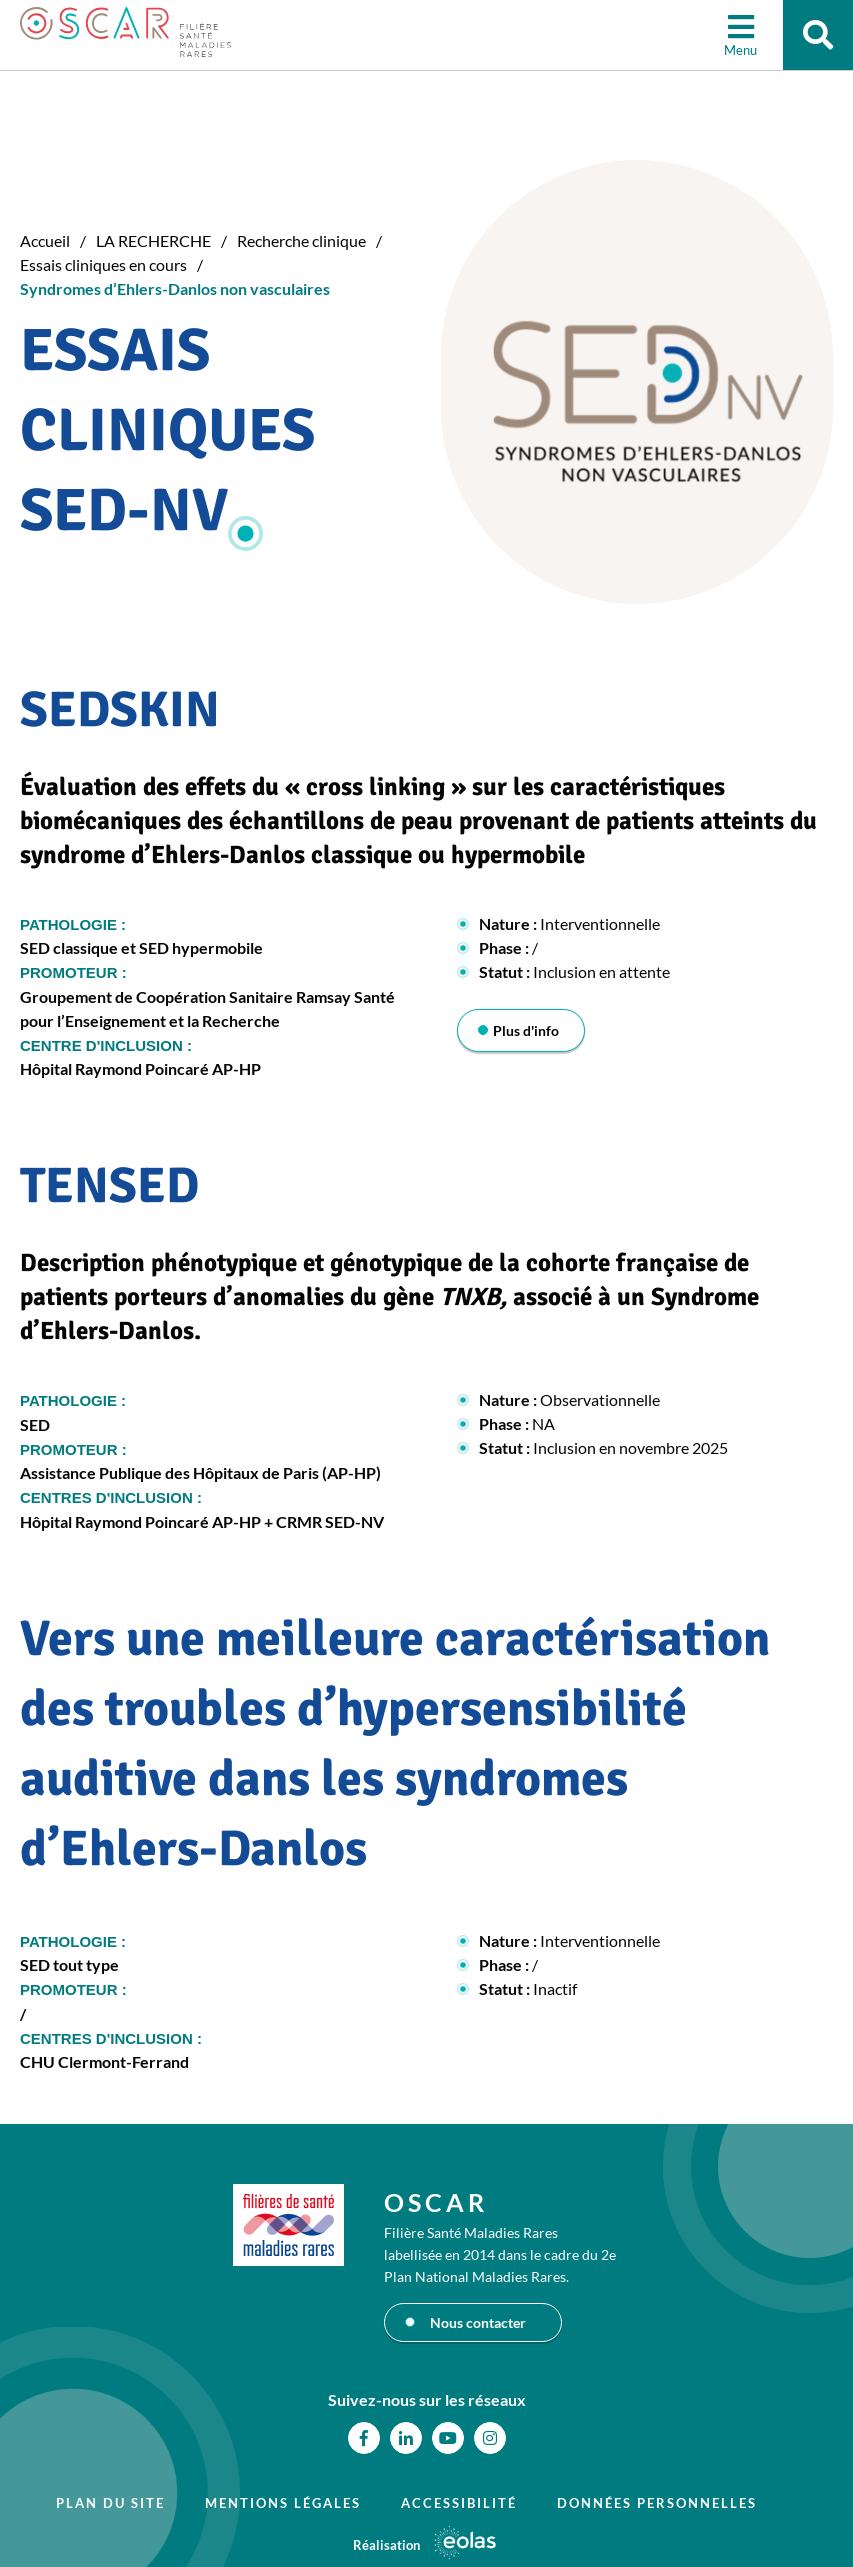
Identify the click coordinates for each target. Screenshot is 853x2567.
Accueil (45, 240)
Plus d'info (526, 1030)
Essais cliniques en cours (103, 264)
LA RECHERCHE (153, 240)
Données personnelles (657, 2503)
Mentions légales (283, 2503)
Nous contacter (478, 2322)
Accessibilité (459, 2503)
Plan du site (110, 2503)
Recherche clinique (301, 240)
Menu (740, 50)
